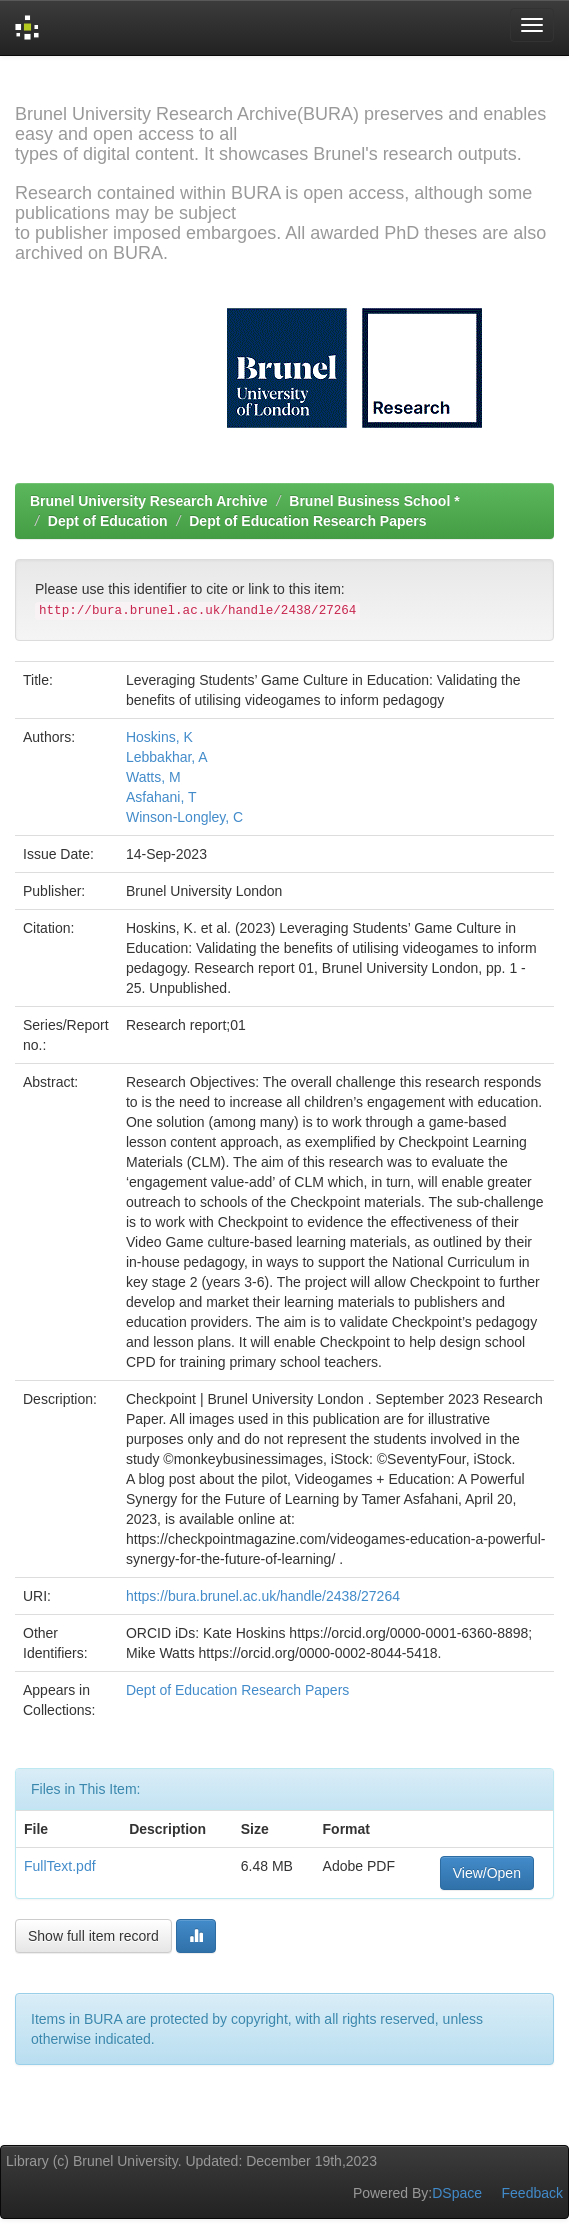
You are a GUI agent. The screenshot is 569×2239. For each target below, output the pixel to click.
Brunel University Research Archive (149, 501)
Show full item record (93, 1936)
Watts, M (153, 777)
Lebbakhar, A (167, 757)
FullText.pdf (60, 1866)
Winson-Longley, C (184, 817)
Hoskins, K (159, 737)
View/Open (487, 1873)
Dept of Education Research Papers (307, 521)
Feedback (532, 2193)
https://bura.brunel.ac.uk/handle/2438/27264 (263, 1596)
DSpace (457, 2193)
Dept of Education (108, 521)
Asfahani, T (161, 797)
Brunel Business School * (374, 501)
